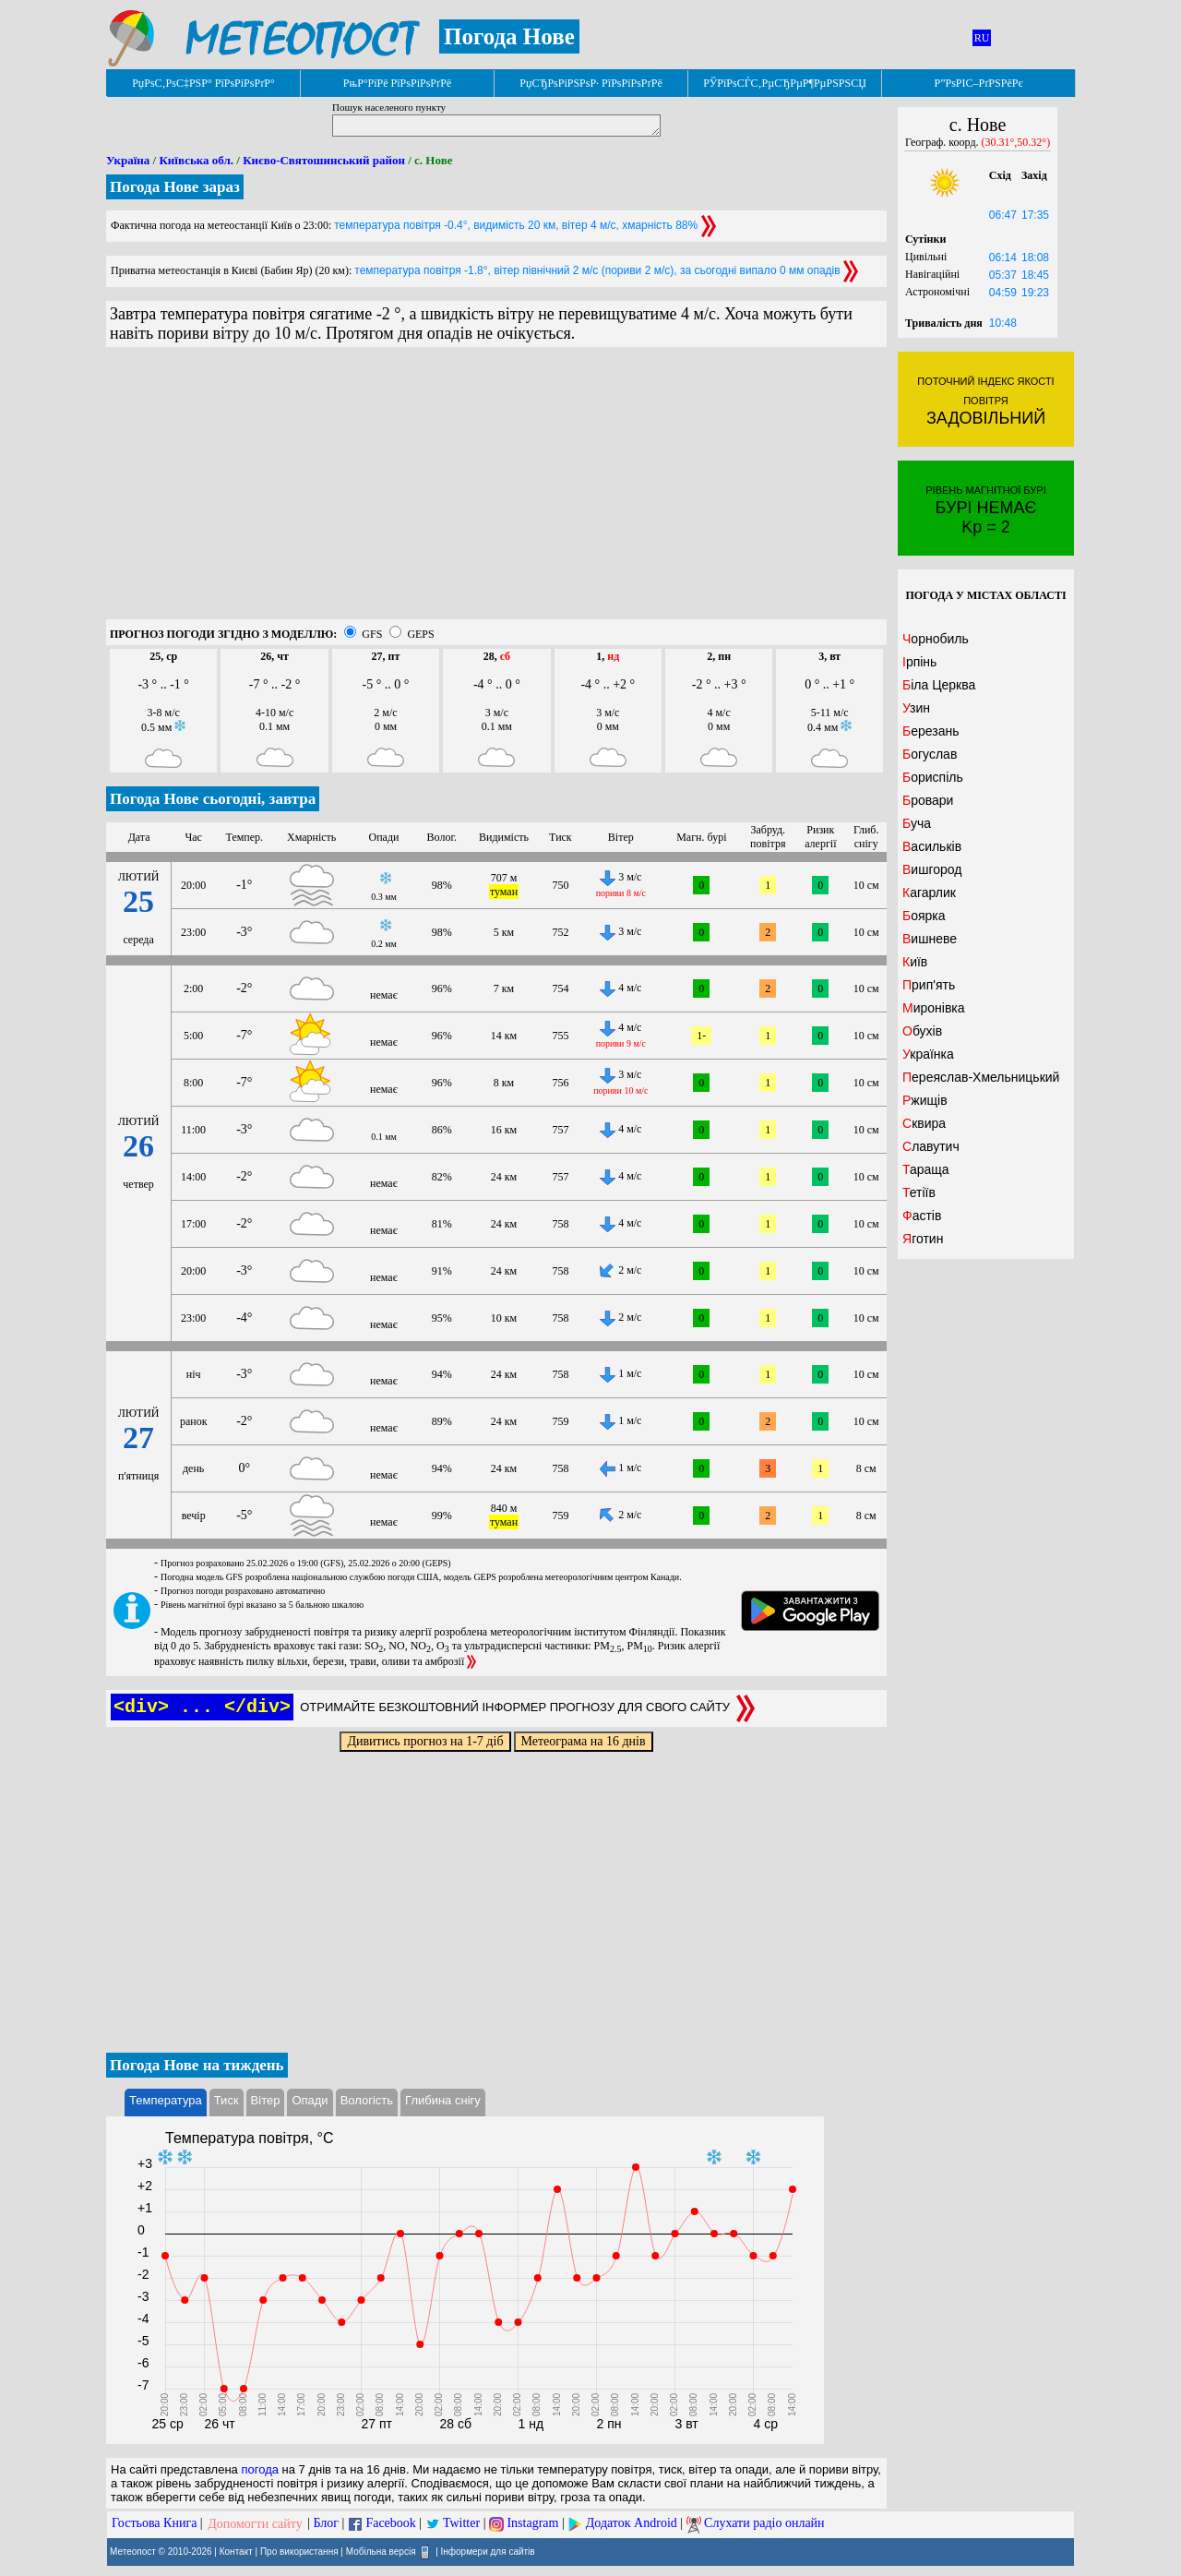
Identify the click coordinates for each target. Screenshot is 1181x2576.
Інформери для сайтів (488, 2551)
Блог (327, 2524)
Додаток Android (631, 2524)
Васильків (931, 846)
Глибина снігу (443, 2100)
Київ (914, 961)
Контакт (236, 2551)
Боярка (924, 915)
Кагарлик (929, 892)
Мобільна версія (381, 2551)
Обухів (922, 1031)
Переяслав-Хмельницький (980, 1077)
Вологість (366, 2100)
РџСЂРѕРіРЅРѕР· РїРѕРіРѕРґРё (590, 83)
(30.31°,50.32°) (1016, 142)
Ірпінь (919, 661)
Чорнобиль (935, 638)
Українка (928, 1054)
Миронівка (933, 1007)
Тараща (925, 1169)
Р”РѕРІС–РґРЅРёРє (978, 83)
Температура (165, 2100)
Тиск (226, 2100)
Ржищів (925, 1100)
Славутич (931, 1146)
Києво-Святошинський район (324, 160)
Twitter (461, 2524)
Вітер (265, 2100)
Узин (916, 708)
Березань (930, 731)
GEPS (420, 634)
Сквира (924, 1123)
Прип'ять (928, 984)
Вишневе (929, 938)
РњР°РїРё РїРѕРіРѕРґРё (397, 83)
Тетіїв (919, 1192)
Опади (310, 2100)
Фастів (921, 1215)
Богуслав (929, 754)
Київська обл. (196, 160)
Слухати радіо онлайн (764, 2524)
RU (982, 37)
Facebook (390, 2524)
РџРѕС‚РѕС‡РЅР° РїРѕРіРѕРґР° (203, 83)
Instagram (532, 2524)
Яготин (922, 1238)
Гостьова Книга (154, 2524)
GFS (372, 634)
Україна (127, 160)
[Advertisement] (496, 490)
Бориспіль (932, 777)
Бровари (927, 800)
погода (260, 2469)
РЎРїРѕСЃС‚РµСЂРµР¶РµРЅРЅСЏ (784, 83)
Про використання (299, 2551)
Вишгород (931, 869)
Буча (916, 823)
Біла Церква (938, 684)
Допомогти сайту (255, 2524)
